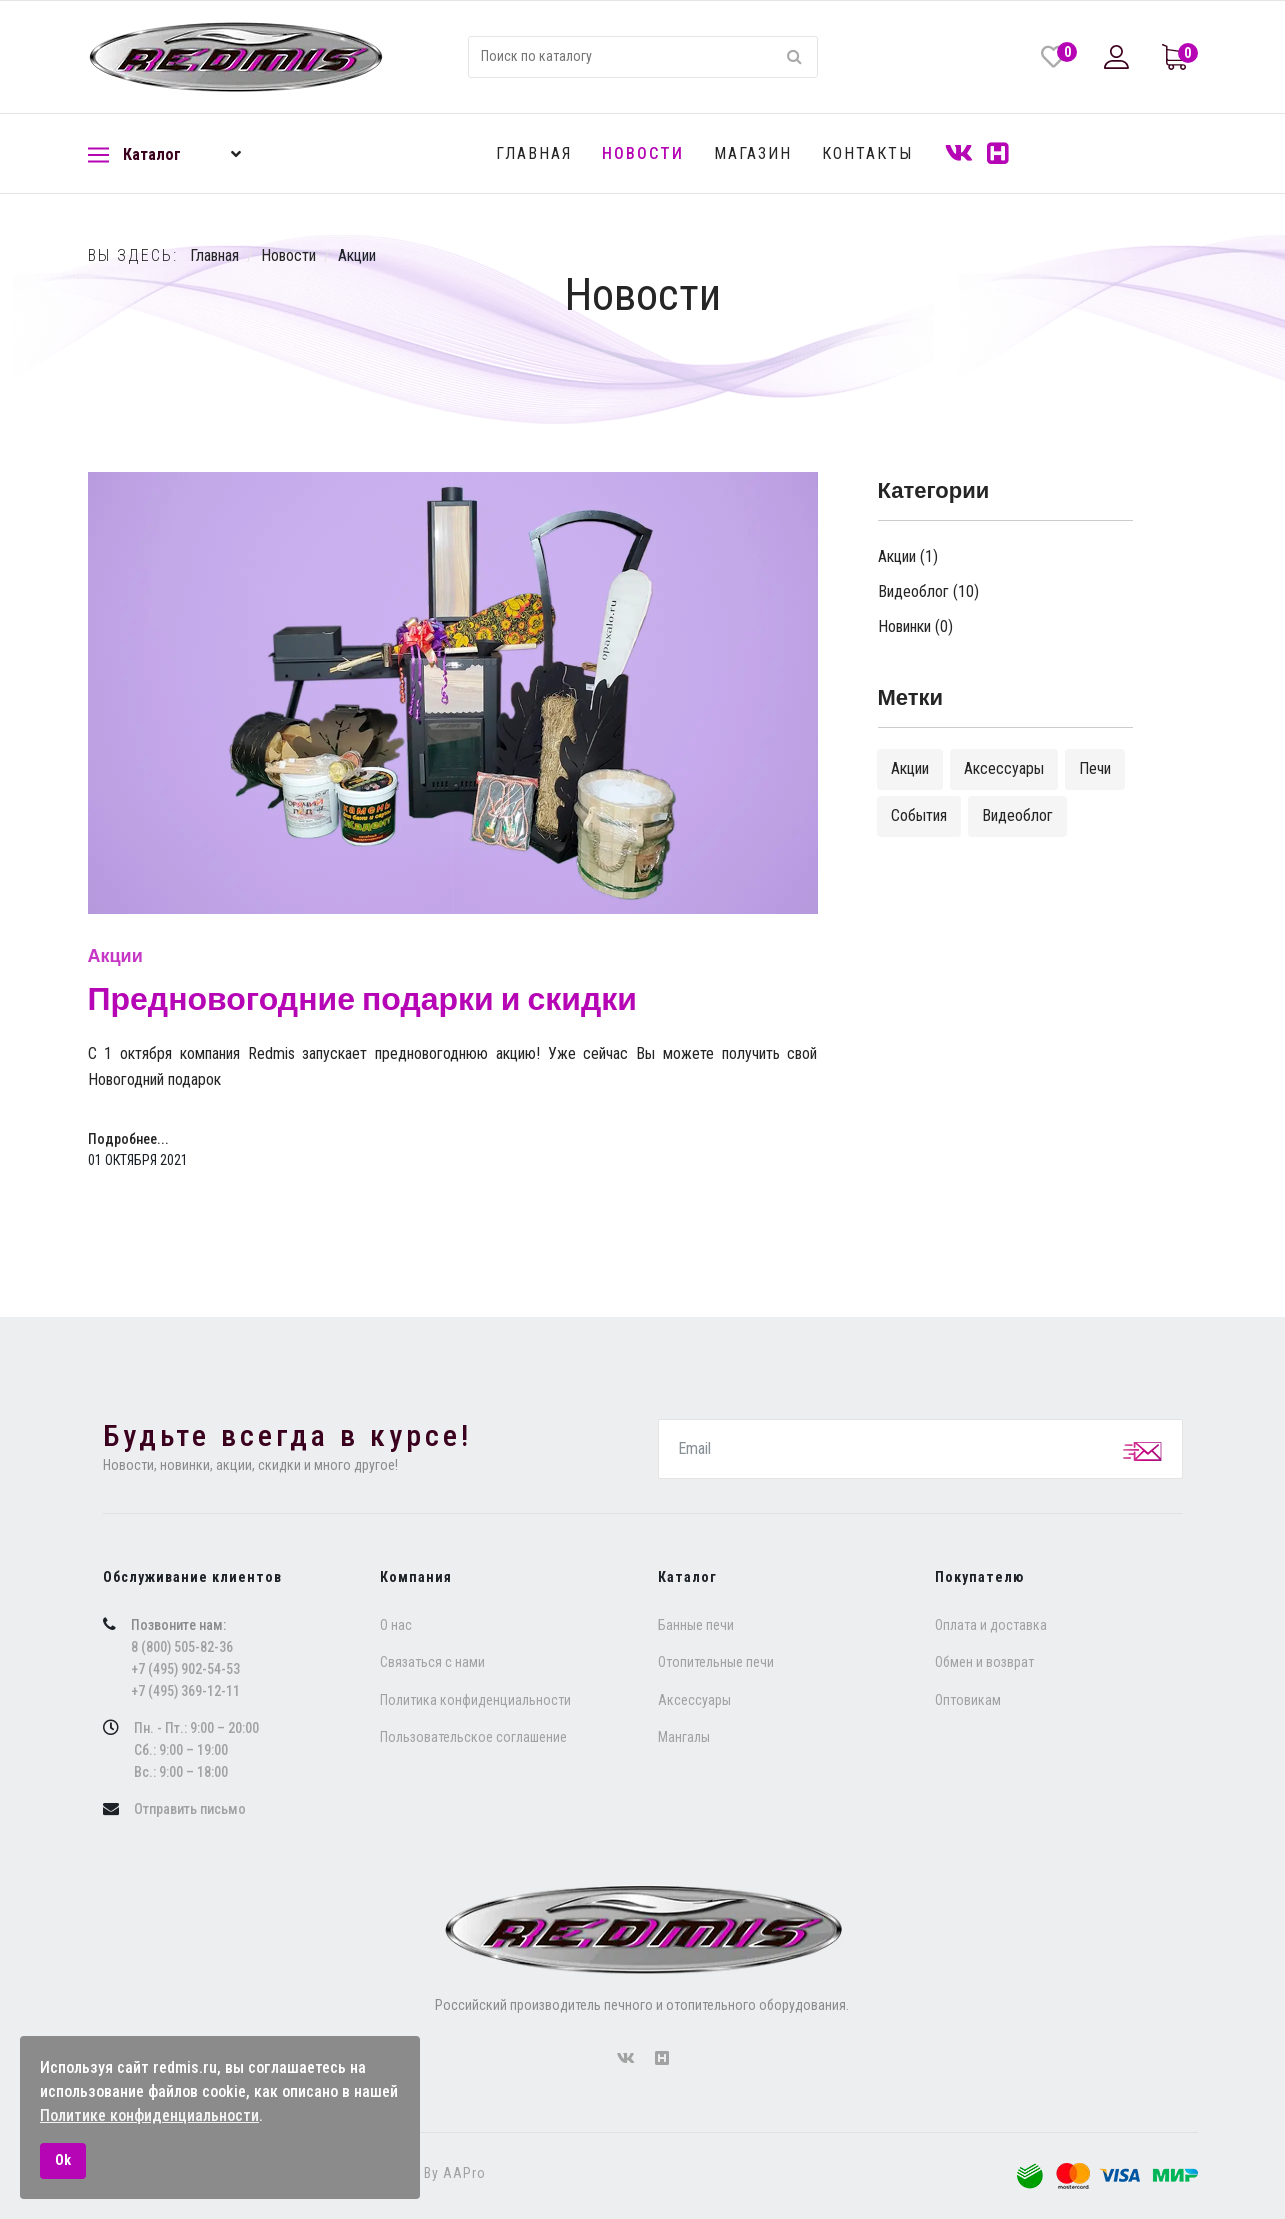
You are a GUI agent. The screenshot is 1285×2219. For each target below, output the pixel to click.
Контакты (867, 153)
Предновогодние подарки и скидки (362, 1000)
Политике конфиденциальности (149, 2115)
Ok (63, 2160)
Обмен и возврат (984, 1662)
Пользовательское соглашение (473, 1737)
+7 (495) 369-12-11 (185, 1691)
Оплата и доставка (991, 1625)
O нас (396, 1625)
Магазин (753, 153)
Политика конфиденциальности (475, 1700)
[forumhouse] (662, 2059)
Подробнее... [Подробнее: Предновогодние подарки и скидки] (128, 1139)
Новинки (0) (915, 626)
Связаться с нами (432, 1662)
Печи (1095, 768)
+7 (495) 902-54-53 (185, 1669)
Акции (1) (908, 556)
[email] (920, 1449)
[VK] (959, 153)
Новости (643, 153)
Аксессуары (1004, 768)
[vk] (626, 2059)
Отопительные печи (716, 1662)
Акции (115, 956)
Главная (534, 153)
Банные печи (696, 1625)
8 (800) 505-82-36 (182, 1647)
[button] (1119, 57)
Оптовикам (968, 1700)
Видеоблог (1017, 815)
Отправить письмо (190, 1809)
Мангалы (684, 1737)
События (919, 815)
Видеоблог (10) (928, 591)
